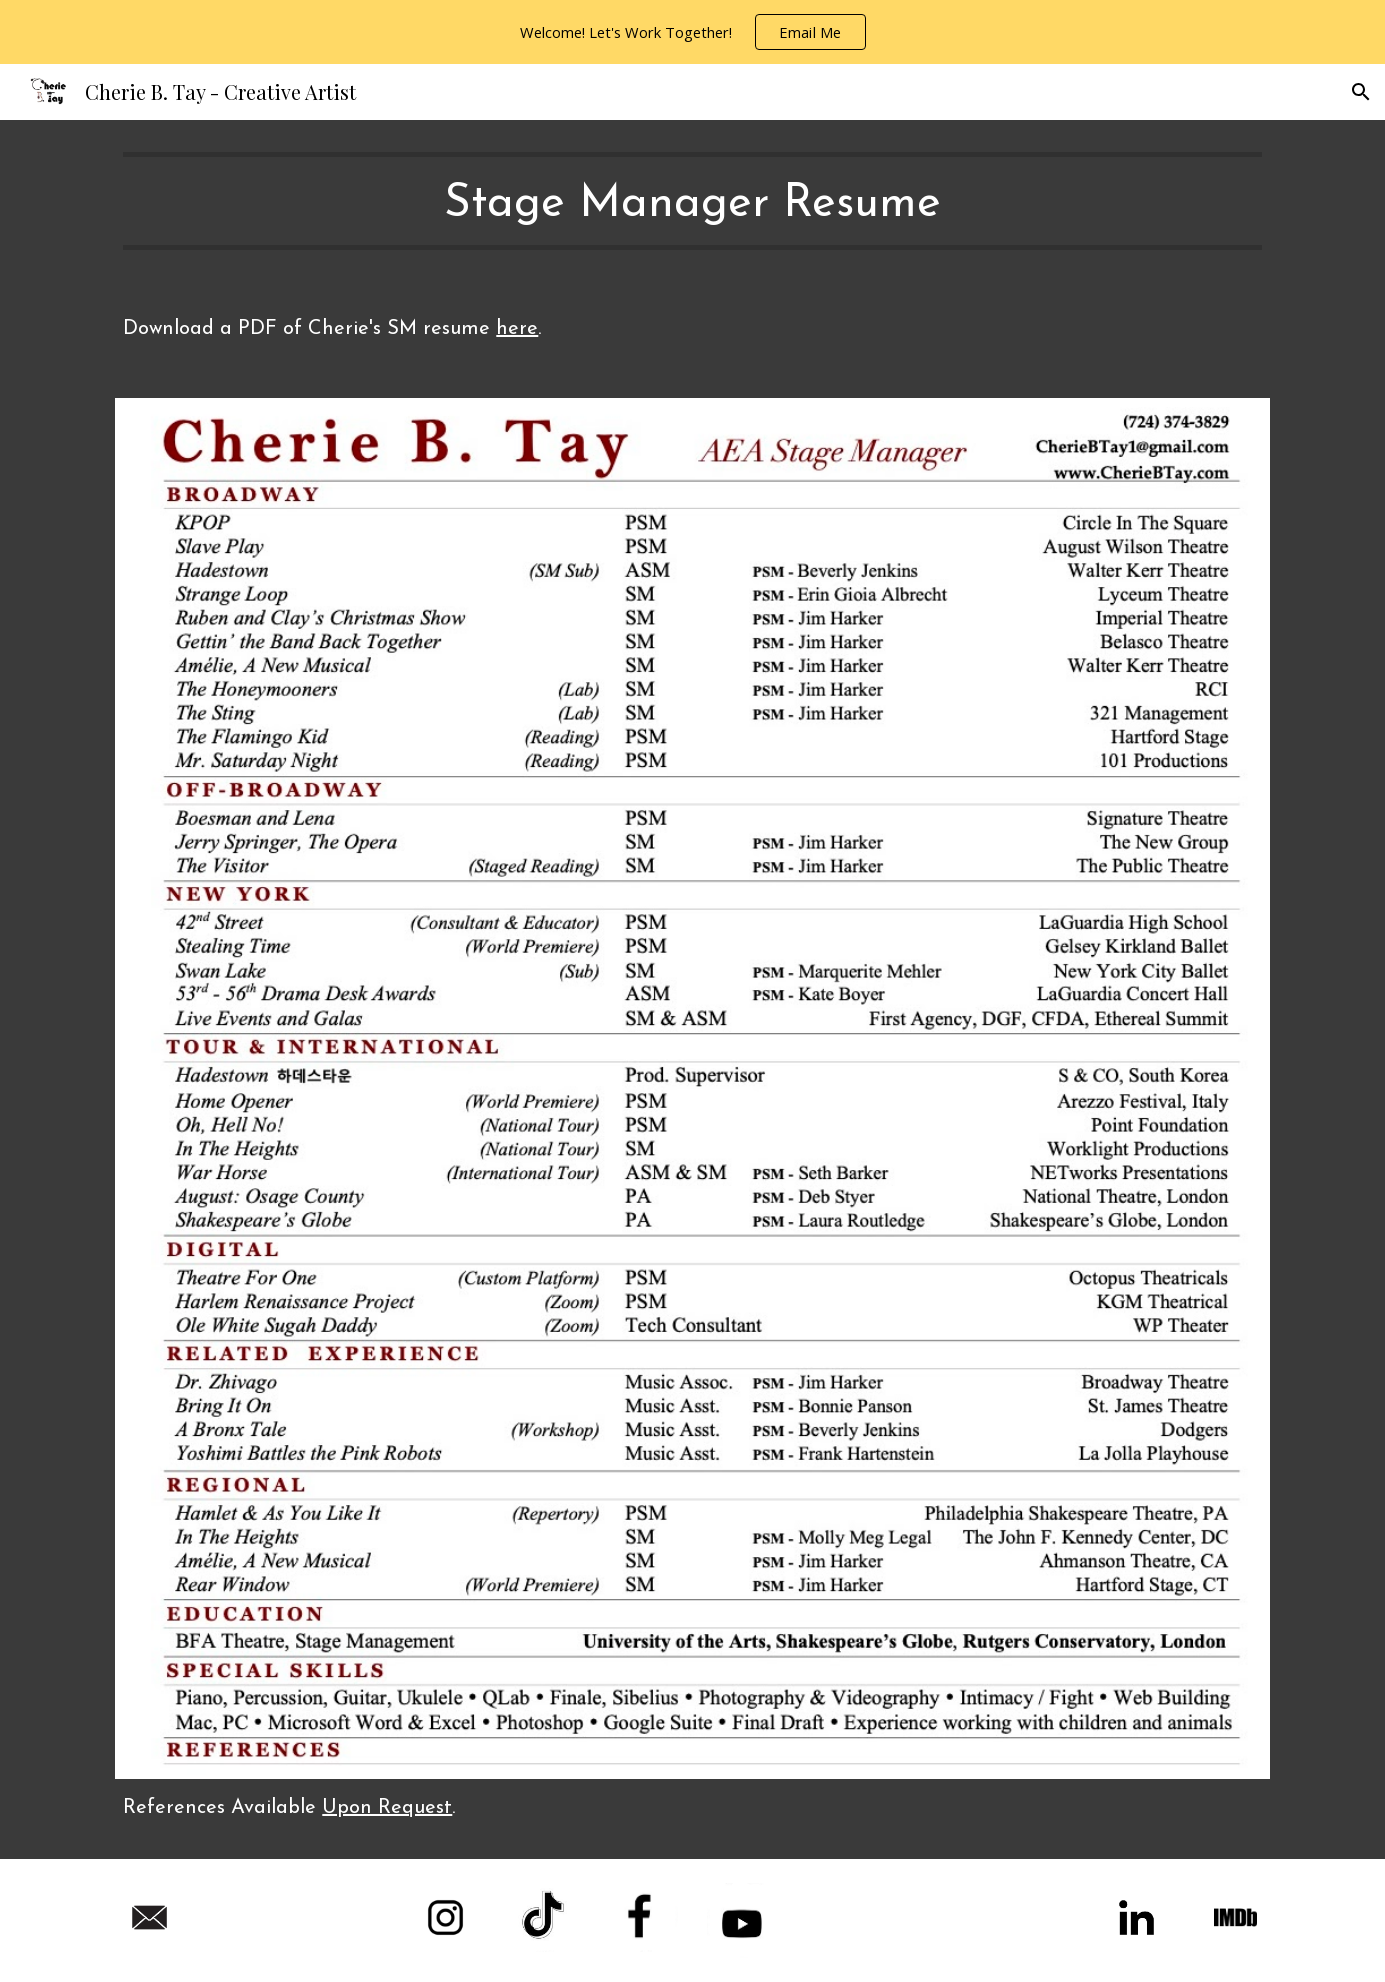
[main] (692, 201)
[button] (1361, 92)
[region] (692, 32)
